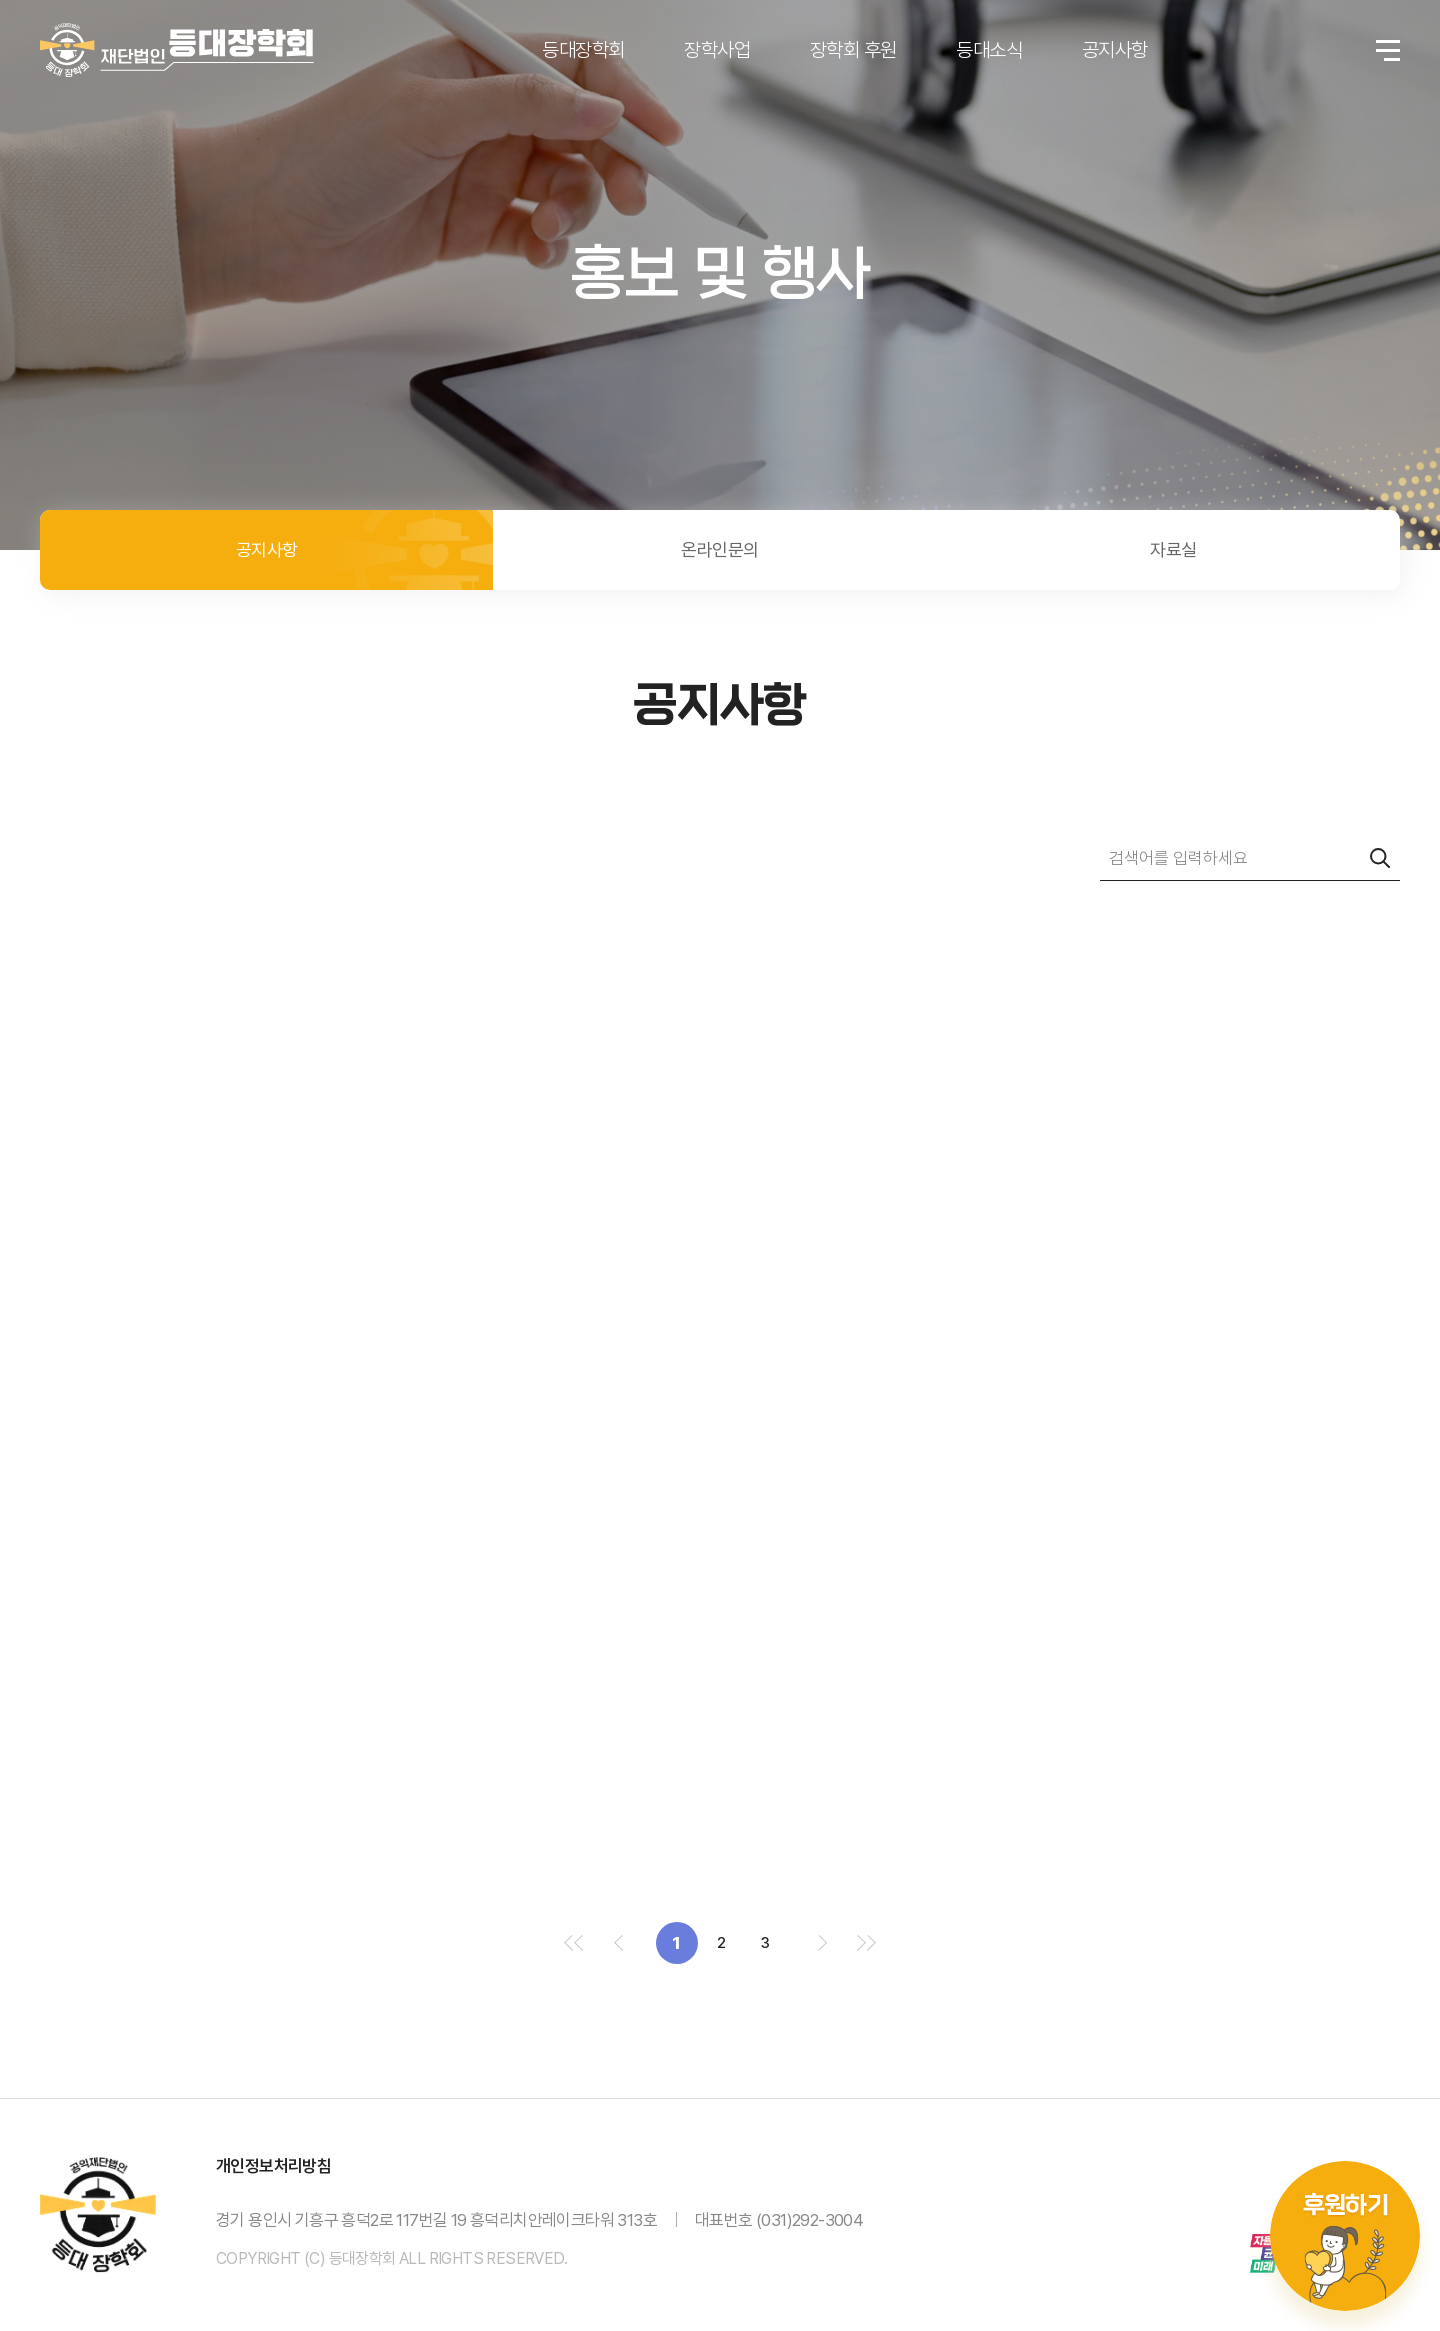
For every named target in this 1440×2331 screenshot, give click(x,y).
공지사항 (267, 549)
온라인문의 (719, 549)
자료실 (1173, 549)
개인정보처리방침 (273, 2166)
